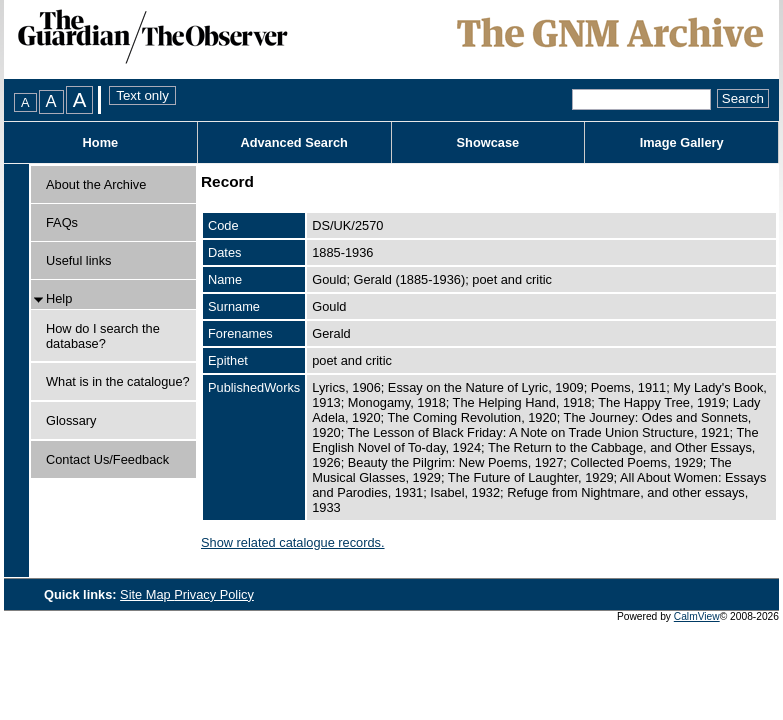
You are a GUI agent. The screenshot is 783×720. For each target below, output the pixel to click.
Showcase (488, 142)
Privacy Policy (214, 594)
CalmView (697, 616)
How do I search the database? (103, 336)
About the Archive (96, 184)
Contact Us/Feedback (107, 459)
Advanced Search (293, 142)
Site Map (147, 594)
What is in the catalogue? (118, 381)
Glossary (71, 420)
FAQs (62, 222)
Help (59, 298)
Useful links (78, 260)
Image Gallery (682, 142)
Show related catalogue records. (293, 542)
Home (101, 142)
